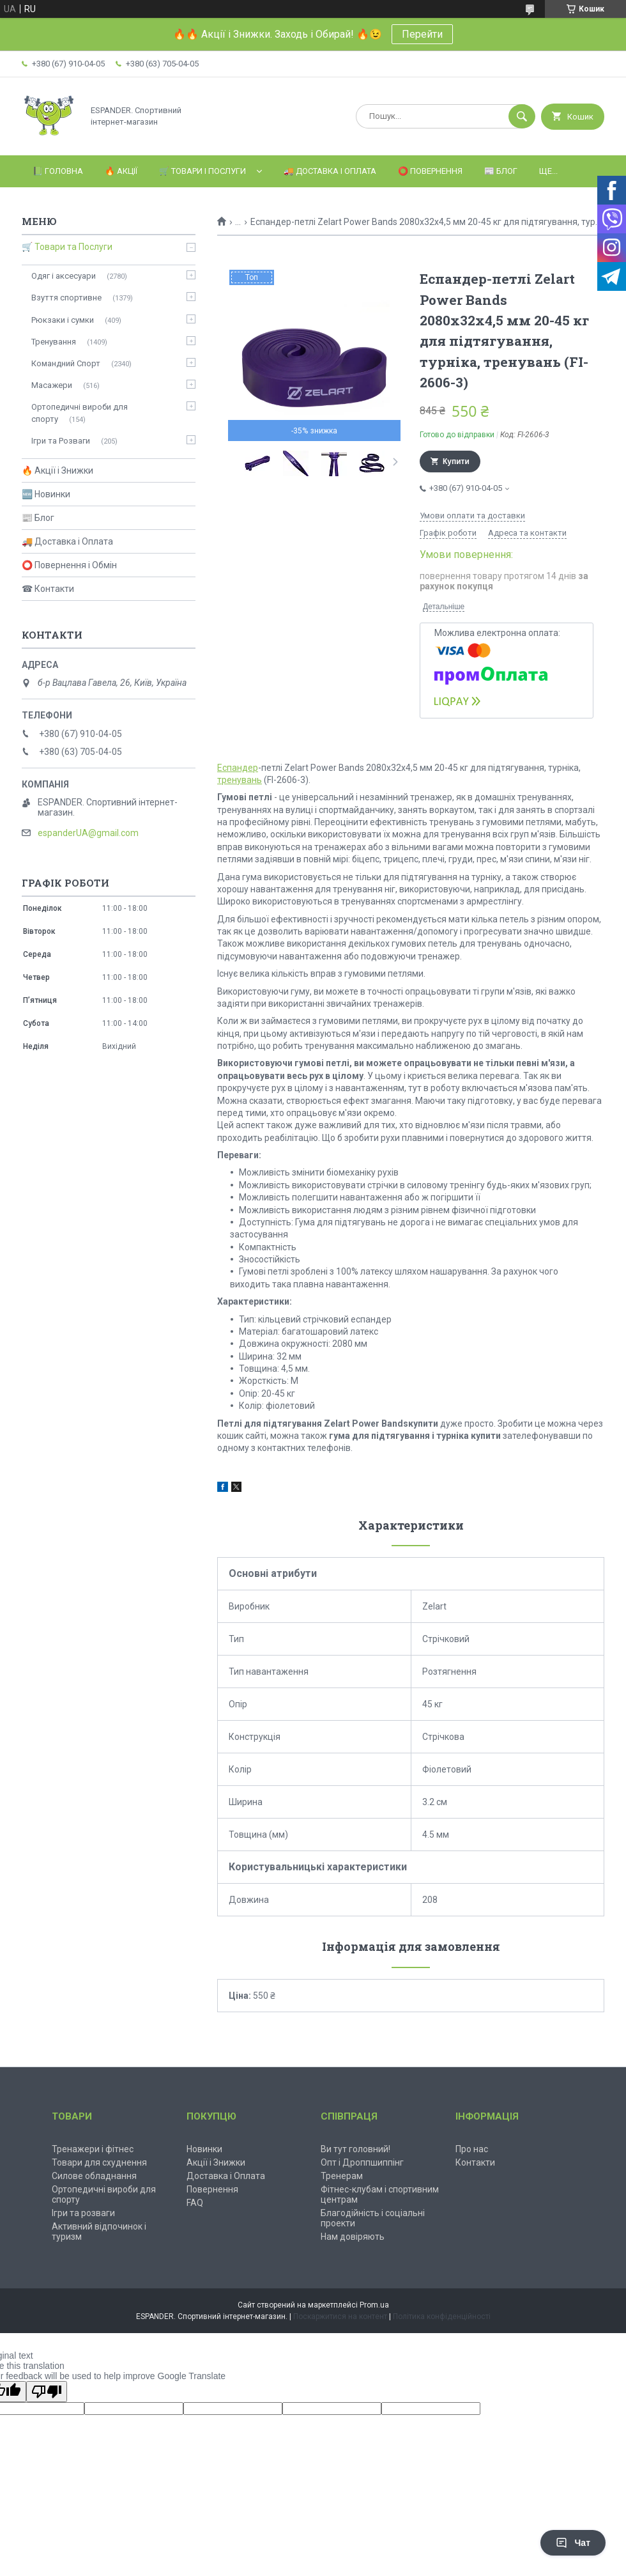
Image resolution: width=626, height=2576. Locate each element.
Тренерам (342, 2176)
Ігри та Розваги (60, 441)
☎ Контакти (48, 589)
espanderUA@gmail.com (88, 833)
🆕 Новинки (46, 494)
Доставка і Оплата (226, 2176)
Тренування (53, 341)
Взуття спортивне (66, 297)
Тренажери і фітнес (93, 2149)
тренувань (239, 780)
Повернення (212, 2189)
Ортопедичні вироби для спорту (79, 412)
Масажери (51, 385)
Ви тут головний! (355, 2149)
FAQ (195, 2203)
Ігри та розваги (83, 2213)
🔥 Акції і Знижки (57, 470)
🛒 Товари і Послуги (202, 171)
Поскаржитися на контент (340, 2316)
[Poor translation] (46, 2391)
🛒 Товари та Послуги (67, 247)
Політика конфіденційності (442, 2316)
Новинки (204, 2149)
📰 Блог (500, 171)
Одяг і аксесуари (63, 276)
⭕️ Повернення (430, 171)
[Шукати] (521, 116)
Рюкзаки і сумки (62, 320)
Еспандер (237, 768)
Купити (456, 461)
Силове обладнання (94, 2176)
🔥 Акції (121, 171)
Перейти (422, 34)
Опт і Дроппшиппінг (362, 2162)
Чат (573, 2543)
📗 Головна (58, 171)
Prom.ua (374, 2305)
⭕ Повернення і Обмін (69, 565)
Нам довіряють (353, 2236)
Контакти (475, 2162)
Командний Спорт (65, 363)
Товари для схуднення (99, 2162)
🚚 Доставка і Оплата (330, 171)
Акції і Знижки (216, 2162)
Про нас (471, 2149)
